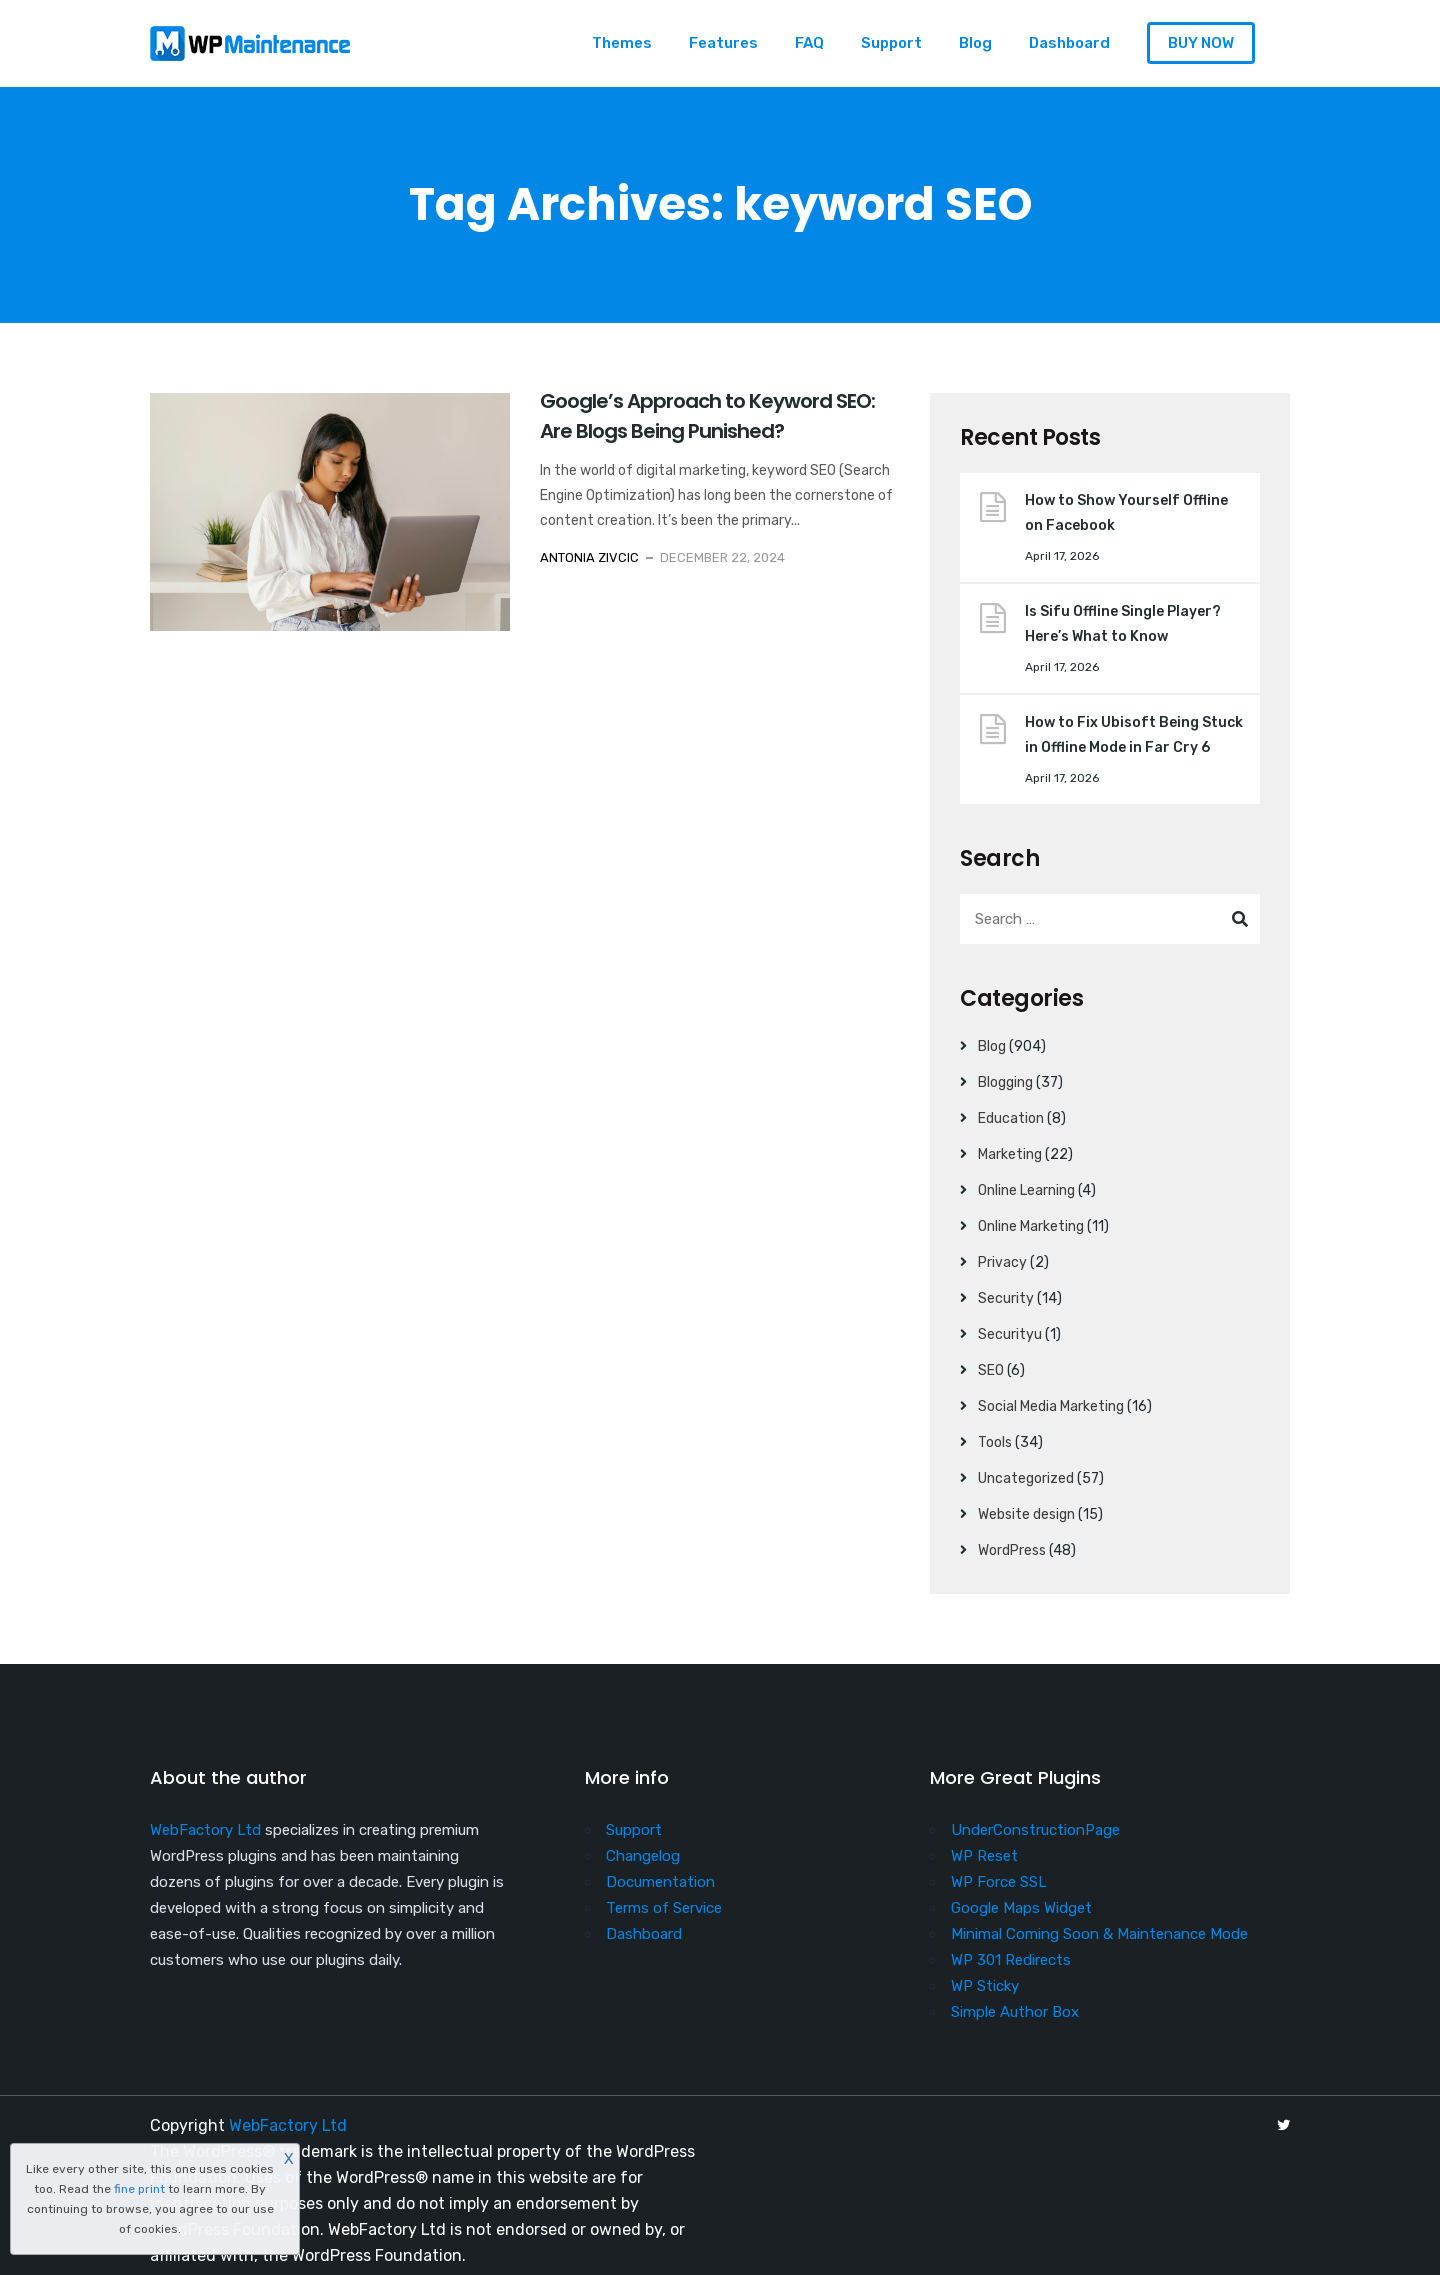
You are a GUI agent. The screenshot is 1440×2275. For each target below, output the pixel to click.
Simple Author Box (1015, 2012)
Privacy (1002, 1262)
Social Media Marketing (1051, 1406)
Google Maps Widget (1021, 1908)
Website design (1026, 1514)
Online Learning (1026, 1190)
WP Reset (984, 1856)
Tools (995, 1442)
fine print (139, 2189)
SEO (991, 1370)
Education (1011, 1118)
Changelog (643, 1856)
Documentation (660, 1882)
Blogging (1005, 1082)
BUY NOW (1201, 43)
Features (723, 43)
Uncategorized (1026, 1478)
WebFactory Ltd (205, 1830)
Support (891, 43)
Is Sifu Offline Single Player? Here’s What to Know (1123, 624)
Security (1006, 1298)
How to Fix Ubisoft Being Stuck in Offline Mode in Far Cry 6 (1134, 735)
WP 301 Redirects (1011, 1960)
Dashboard (1069, 43)
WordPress (1012, 1550)
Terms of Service (664, 1908)
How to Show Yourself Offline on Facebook (1126, 513)
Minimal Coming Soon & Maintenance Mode (1099, 1934)
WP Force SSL (999, 1882)
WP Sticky (985, 1986)
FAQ (809, 43)
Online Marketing (1031, 1226)
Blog (975, 43)
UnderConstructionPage (1035, 1830)
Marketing (1010, 1154)
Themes (622, 43)
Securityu (1010, 1334)
